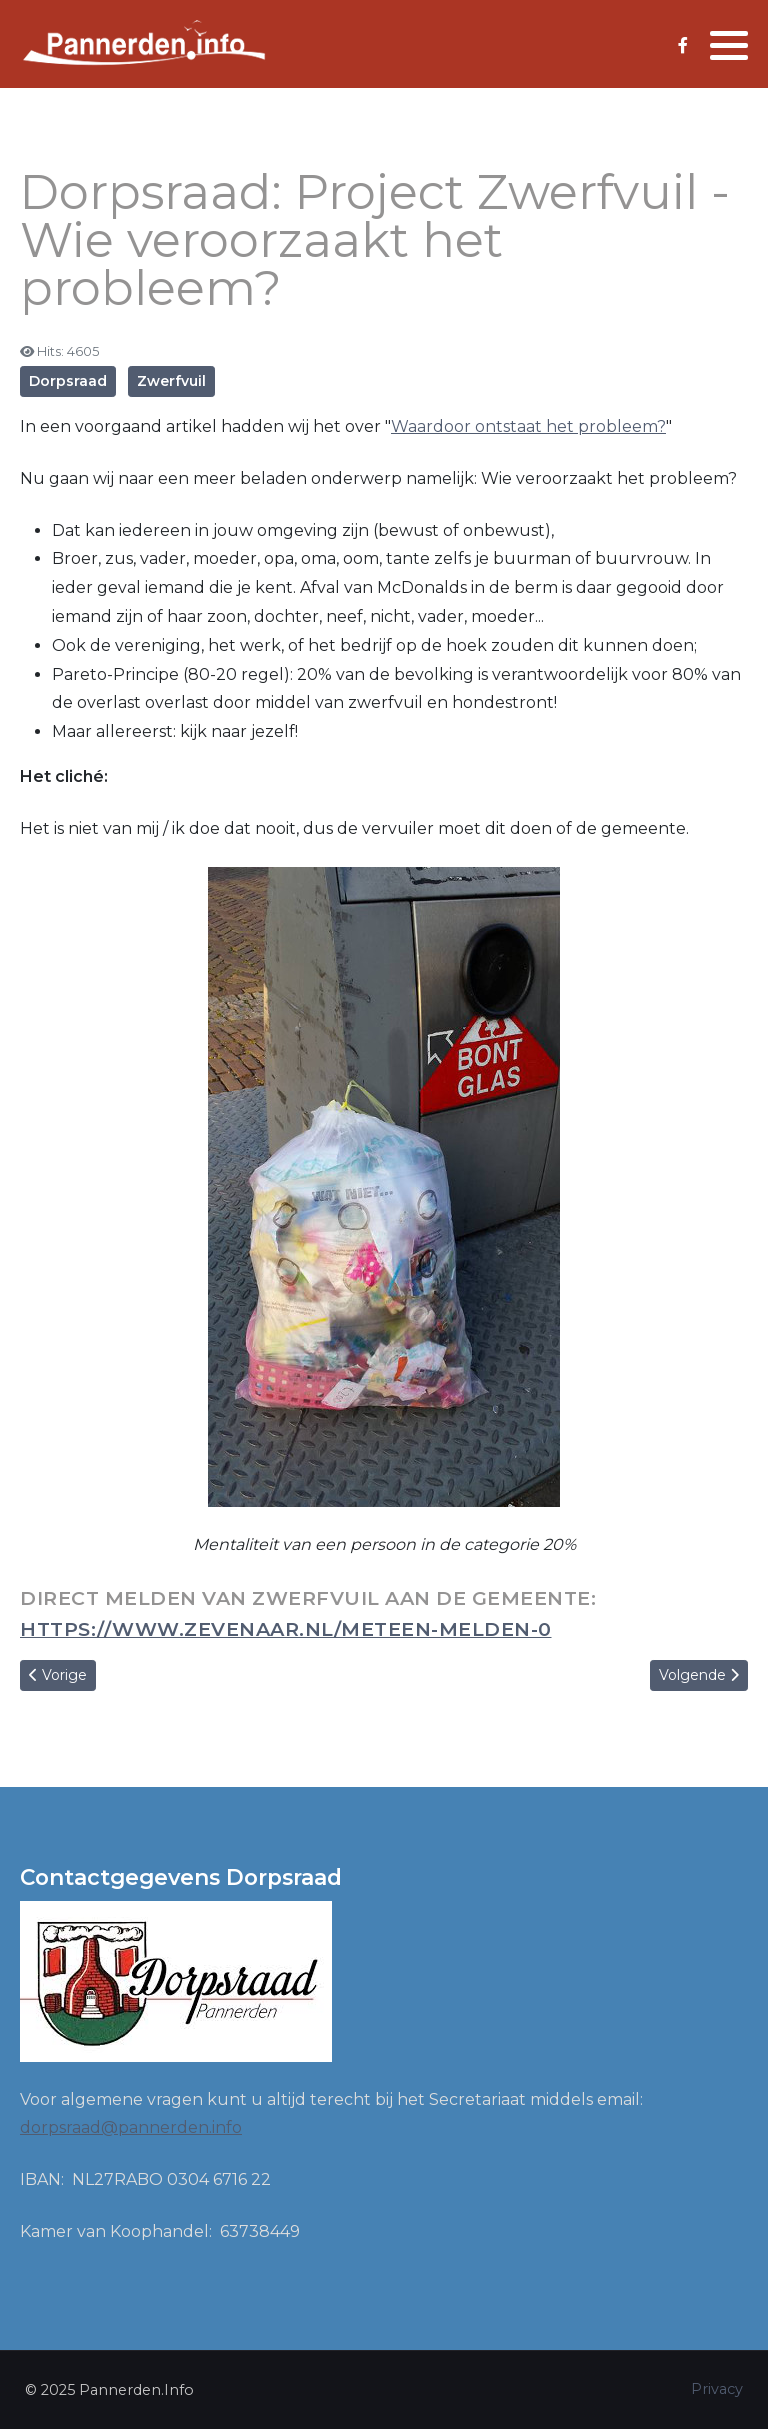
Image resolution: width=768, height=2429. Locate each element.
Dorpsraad (68, 381)
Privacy (717, 2389)
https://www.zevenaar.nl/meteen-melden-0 (286, 1629)
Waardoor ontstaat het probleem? (528, 426)
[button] (729, 45)
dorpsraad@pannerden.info (131, 2127)
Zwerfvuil (171, 381)
